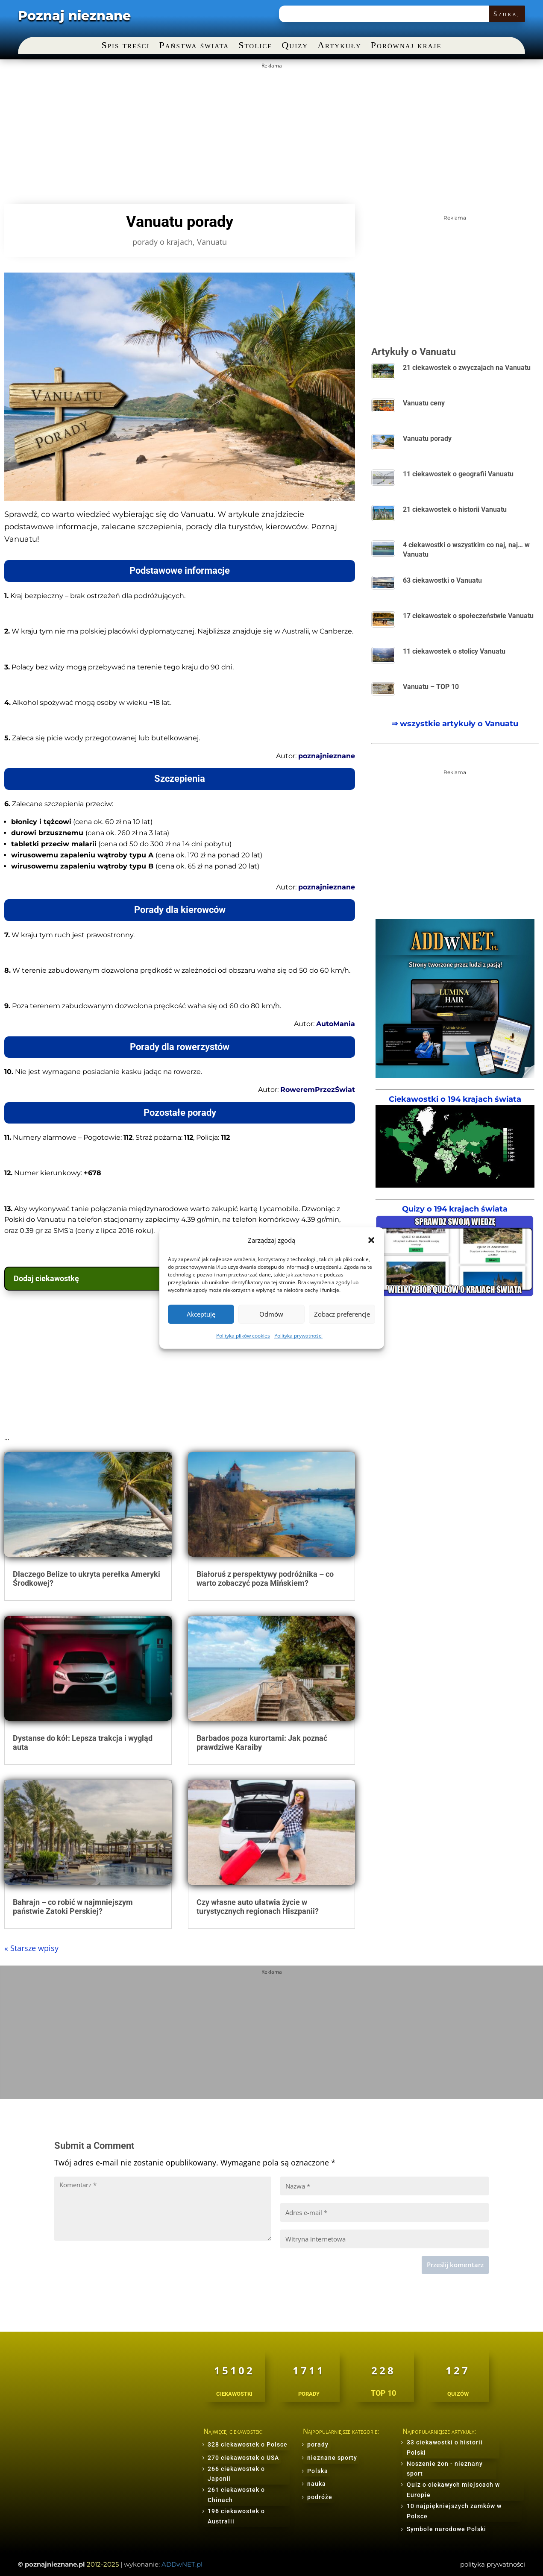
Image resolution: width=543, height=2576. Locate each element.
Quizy (295, 46)
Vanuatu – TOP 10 (431, 687)
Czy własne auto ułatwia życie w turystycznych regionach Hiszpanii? (258, 1907)
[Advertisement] (257, 132)
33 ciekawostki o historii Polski (445, 2447)
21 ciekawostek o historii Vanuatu (455, 509)
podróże (319, 2497)
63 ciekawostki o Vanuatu (442, 580)
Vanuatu (212, 242)
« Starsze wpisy (31, 1948)
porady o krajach (162, 242)
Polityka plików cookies (243, 1335)
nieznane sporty (332, 2457)
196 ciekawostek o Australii (236, 2516)
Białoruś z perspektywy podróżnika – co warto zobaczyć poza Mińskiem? (265, 1579)
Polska (317, 2470)
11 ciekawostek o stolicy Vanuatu (454, 651)
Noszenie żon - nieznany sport (445, 2468)
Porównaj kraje (406, 46)
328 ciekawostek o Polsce (248, 2444)
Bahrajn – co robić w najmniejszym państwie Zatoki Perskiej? (73, 1907)
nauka (316, 2483)
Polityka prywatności (298, 1335)
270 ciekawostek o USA (243, 2457)
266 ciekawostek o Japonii (236, 2473)
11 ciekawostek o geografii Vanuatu (458, 474)
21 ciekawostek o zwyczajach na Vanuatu (467, 368)
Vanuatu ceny (424, 403)
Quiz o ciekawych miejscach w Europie (453, 2489)
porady (318, 2444)
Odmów (271, 1314)
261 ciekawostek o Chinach (236, 2494)
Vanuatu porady (427, 438)
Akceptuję (201, 1314)
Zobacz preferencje (342, 1314)
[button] (371, 1240)
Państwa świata (194, 46)
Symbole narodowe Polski (446, 2529)
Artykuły (339, 46)
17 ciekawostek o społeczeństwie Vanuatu (468, 616)
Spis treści (125, 46)
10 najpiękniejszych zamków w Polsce (454, 2511)
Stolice (255, 46)
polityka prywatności (492, 2564)
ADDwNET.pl (182, 2564)
